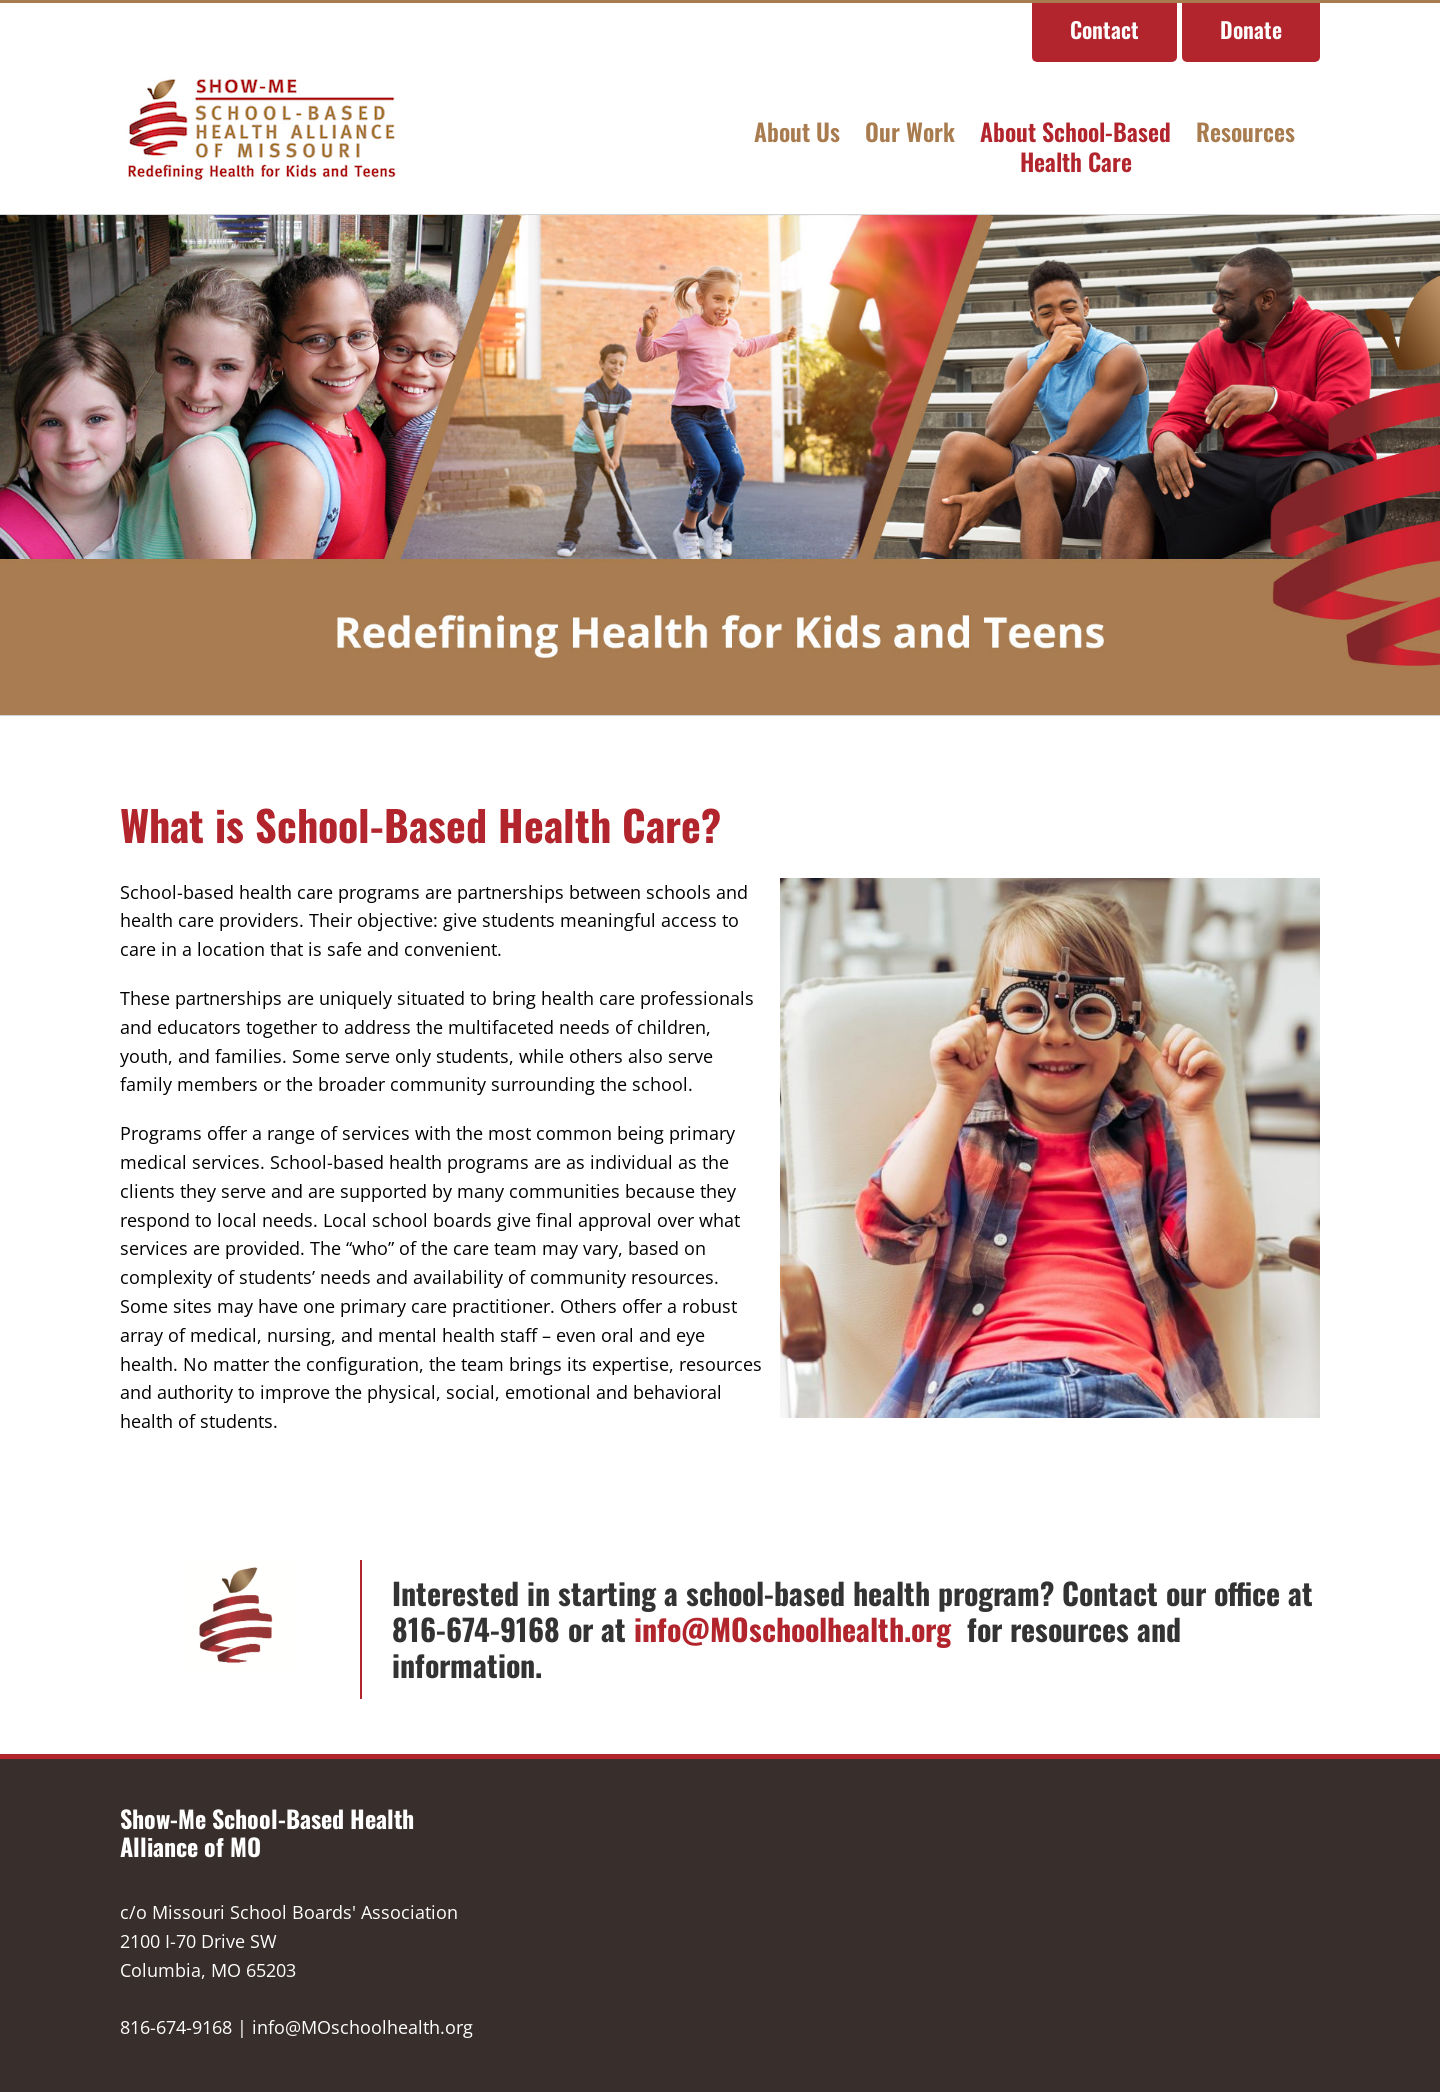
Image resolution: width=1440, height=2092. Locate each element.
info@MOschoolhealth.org (796, 1627)
